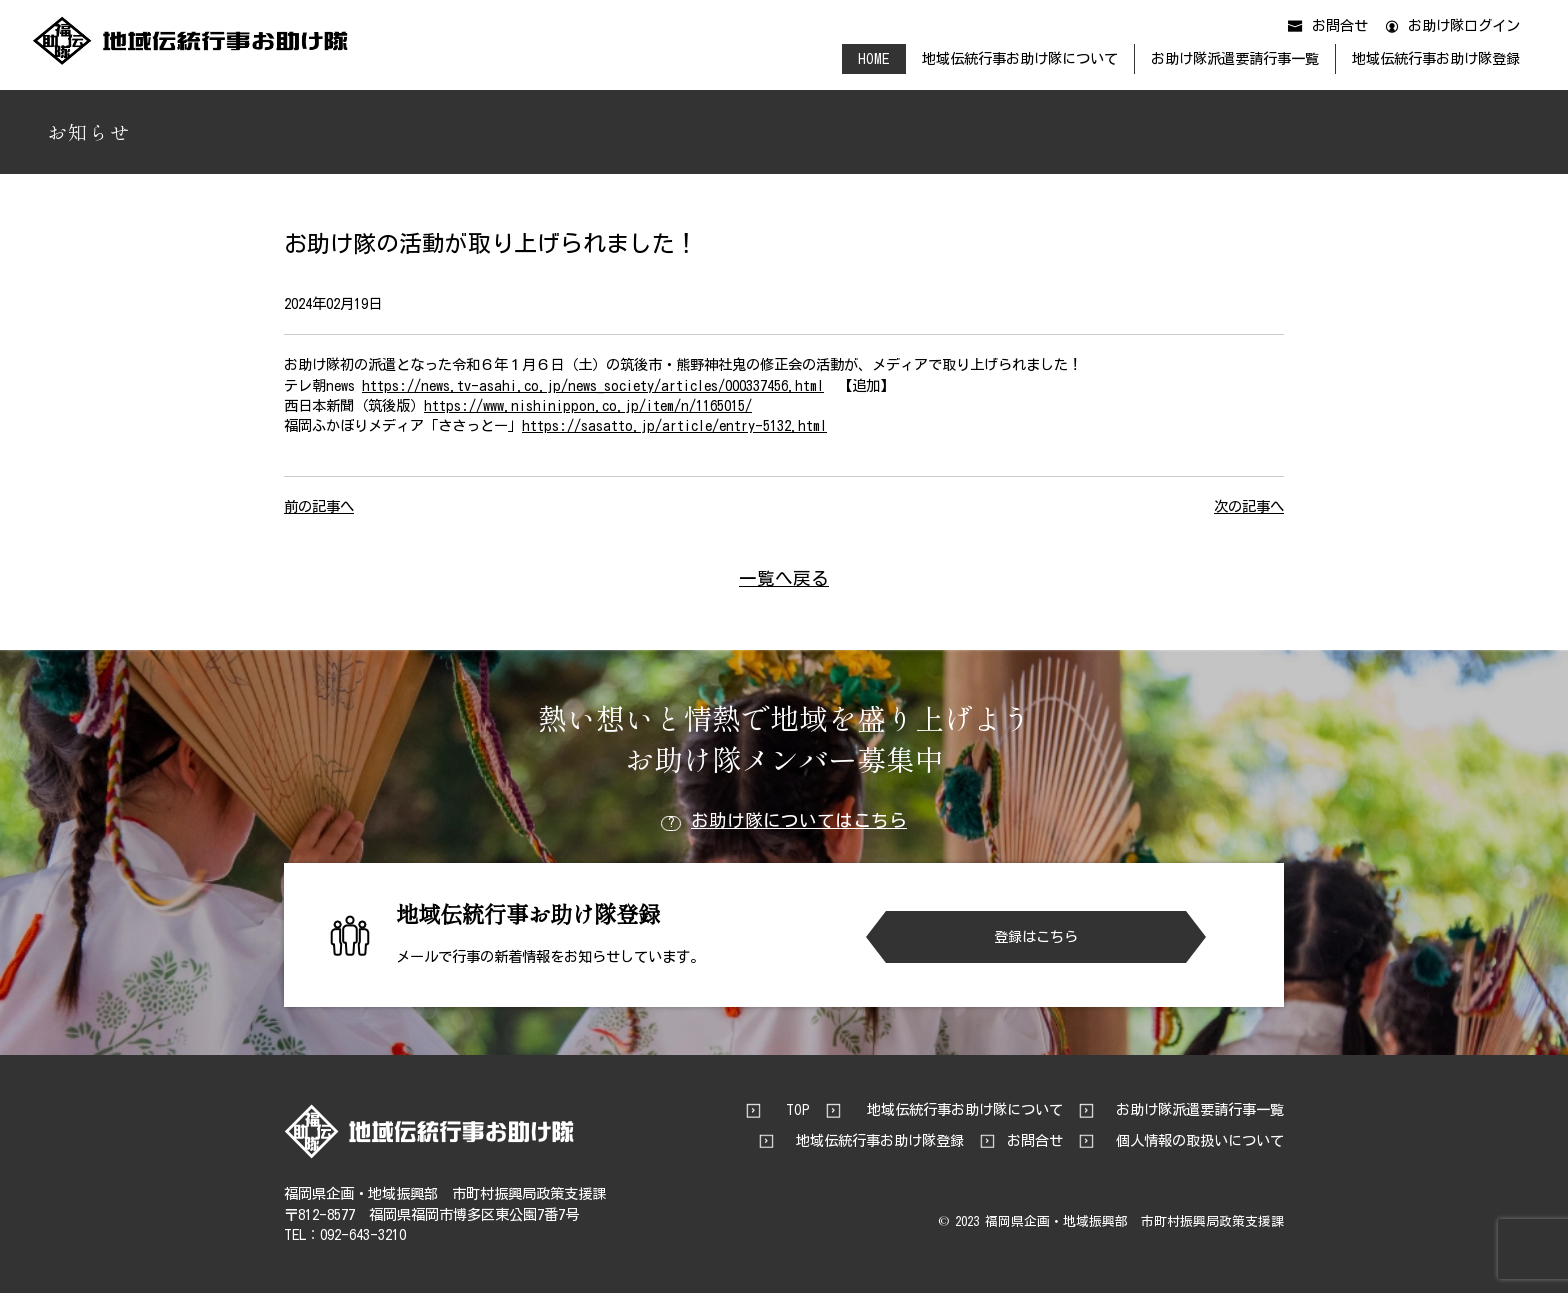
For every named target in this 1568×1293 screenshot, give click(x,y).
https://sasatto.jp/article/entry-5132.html (674, 425)
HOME (873, 58)
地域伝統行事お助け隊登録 (1436, 58)
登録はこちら (1036, 936)
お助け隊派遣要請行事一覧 (1235, 58)
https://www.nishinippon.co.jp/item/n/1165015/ (588, 405)
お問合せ (1340, 25)
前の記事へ (319, 506)
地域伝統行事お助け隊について (1020, 58)
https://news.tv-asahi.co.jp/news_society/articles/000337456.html (593, 385)
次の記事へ (1249, 506)
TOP (798, 1110)
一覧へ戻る (784, 578)
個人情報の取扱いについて (1200, 1141)
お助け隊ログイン (1464, 25)
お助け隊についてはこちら (784, 821)
